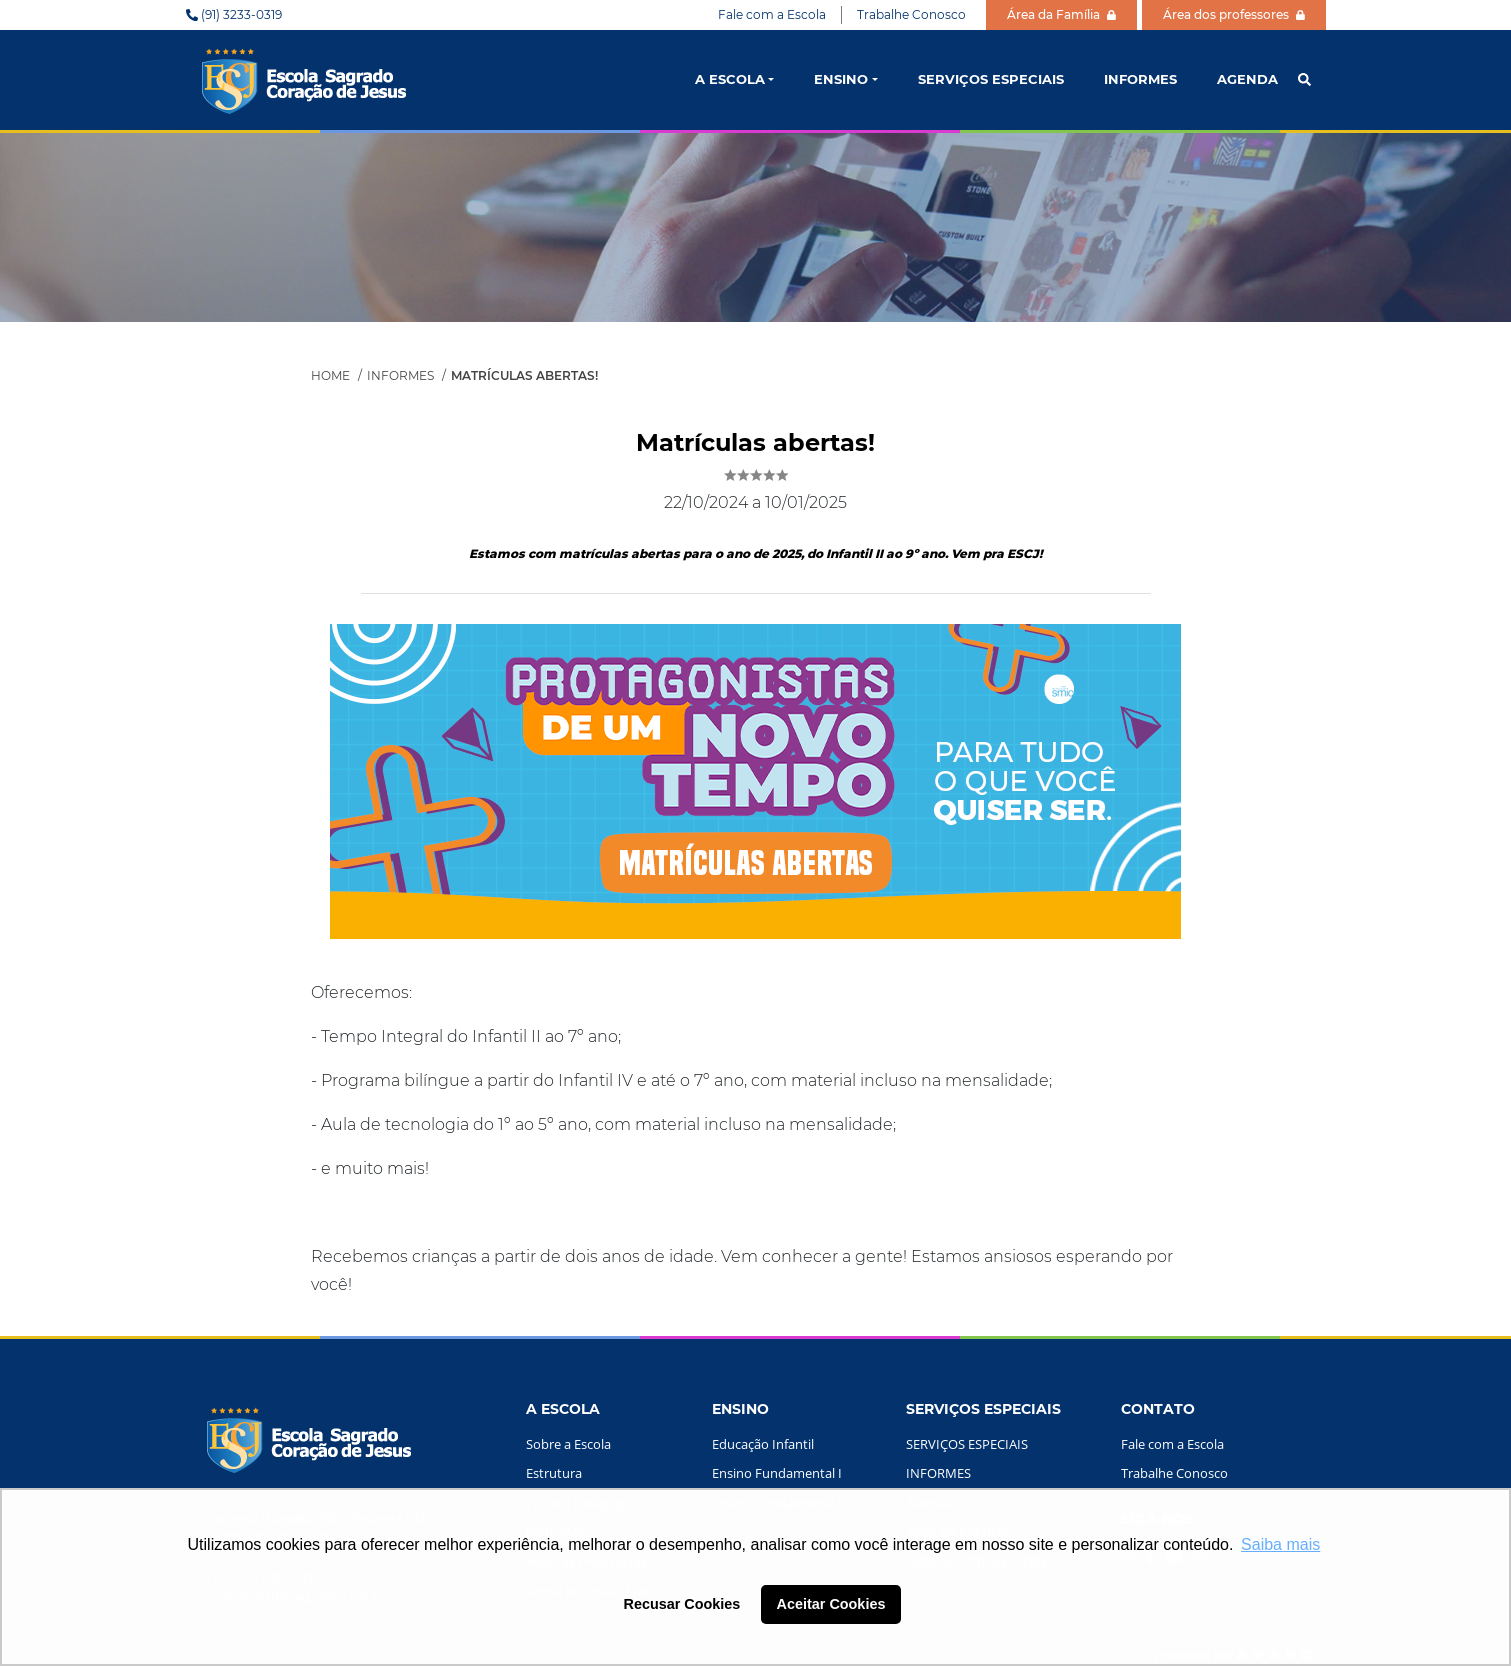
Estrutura (554, 1473)
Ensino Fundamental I (777, 1473)
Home (330, 375)
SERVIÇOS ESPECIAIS (991, 79)
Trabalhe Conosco (911, 14)
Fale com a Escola (772, 14)
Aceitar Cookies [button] (831, 1604)
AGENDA (1247, 79)
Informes (400, 375)
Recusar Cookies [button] (682, 1604)
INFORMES (1140, 79)
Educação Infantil (763, 1444)
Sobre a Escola (568, 1444)
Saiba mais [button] (1280, 1544)
